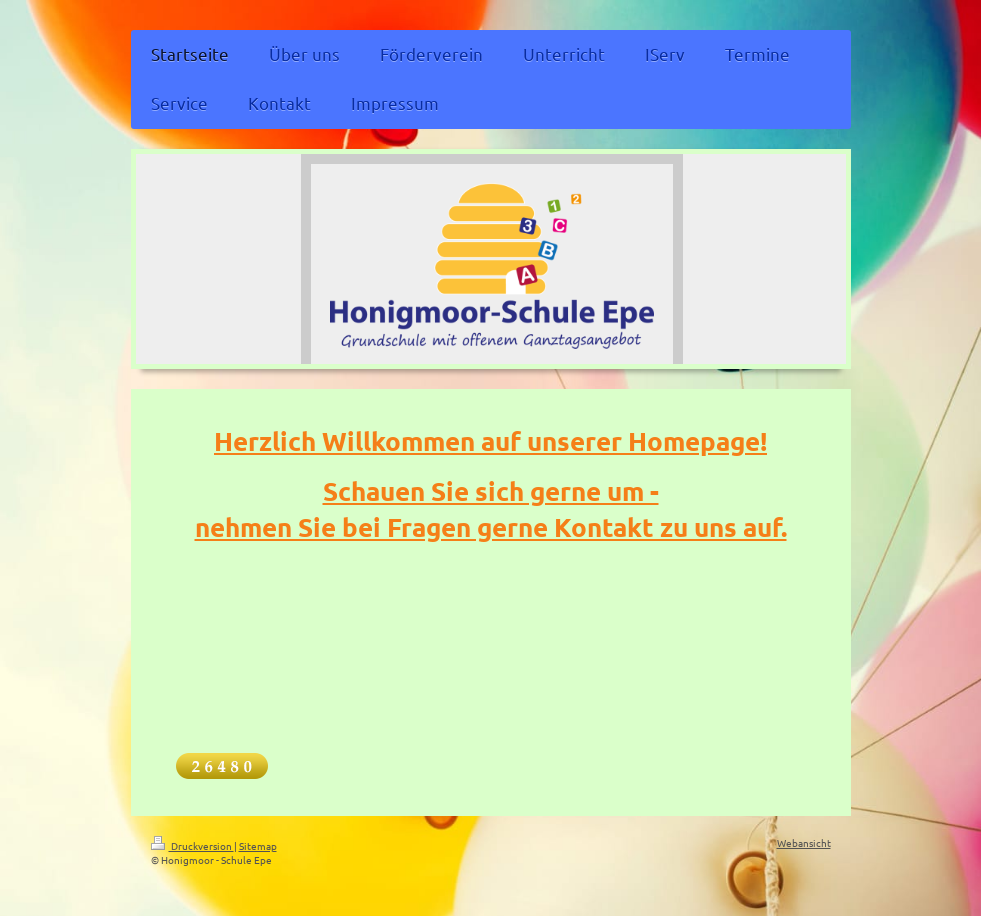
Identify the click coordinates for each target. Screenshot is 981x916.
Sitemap (258, 845)
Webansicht (804, 842)
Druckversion (192, 845)
